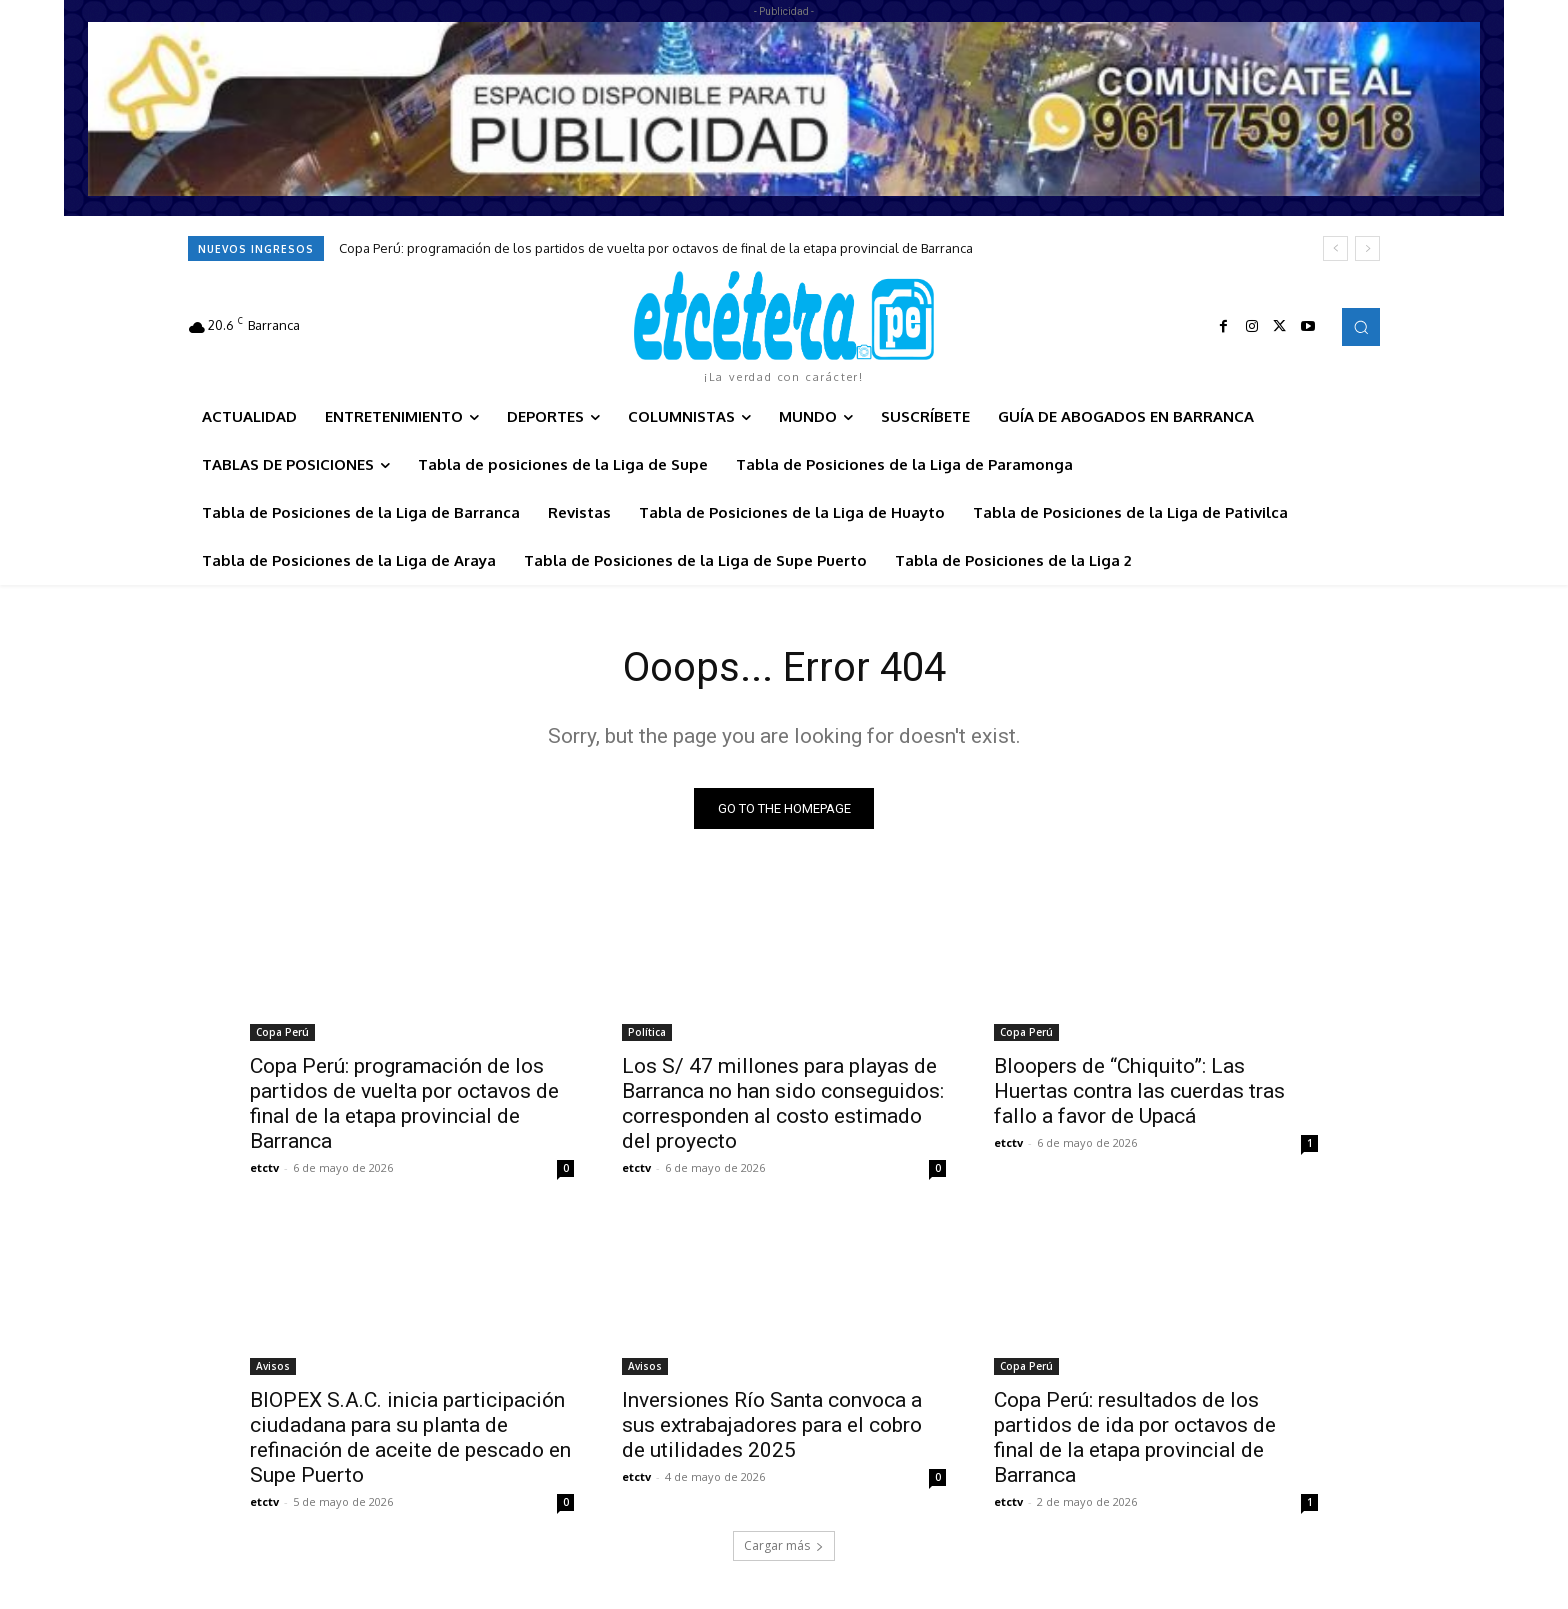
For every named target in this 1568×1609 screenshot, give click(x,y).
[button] (1361, 327)
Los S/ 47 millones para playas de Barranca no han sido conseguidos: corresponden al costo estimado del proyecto (783, 1103)
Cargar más (784, 1545)
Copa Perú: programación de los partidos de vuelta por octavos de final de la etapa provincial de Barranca (656, 248)
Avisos (273, 1366)
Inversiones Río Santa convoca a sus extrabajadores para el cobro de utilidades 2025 (772, 1425)
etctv (264, 1167)
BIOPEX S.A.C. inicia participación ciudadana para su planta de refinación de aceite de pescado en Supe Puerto (410, 1437)
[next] (1367, 248)
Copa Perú (282, 1032)
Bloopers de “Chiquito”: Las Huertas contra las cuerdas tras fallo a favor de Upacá (1139, 1091)
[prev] (1335, 248)
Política (647, 1032)
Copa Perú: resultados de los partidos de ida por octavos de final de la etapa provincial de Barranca (1135, 1437)
